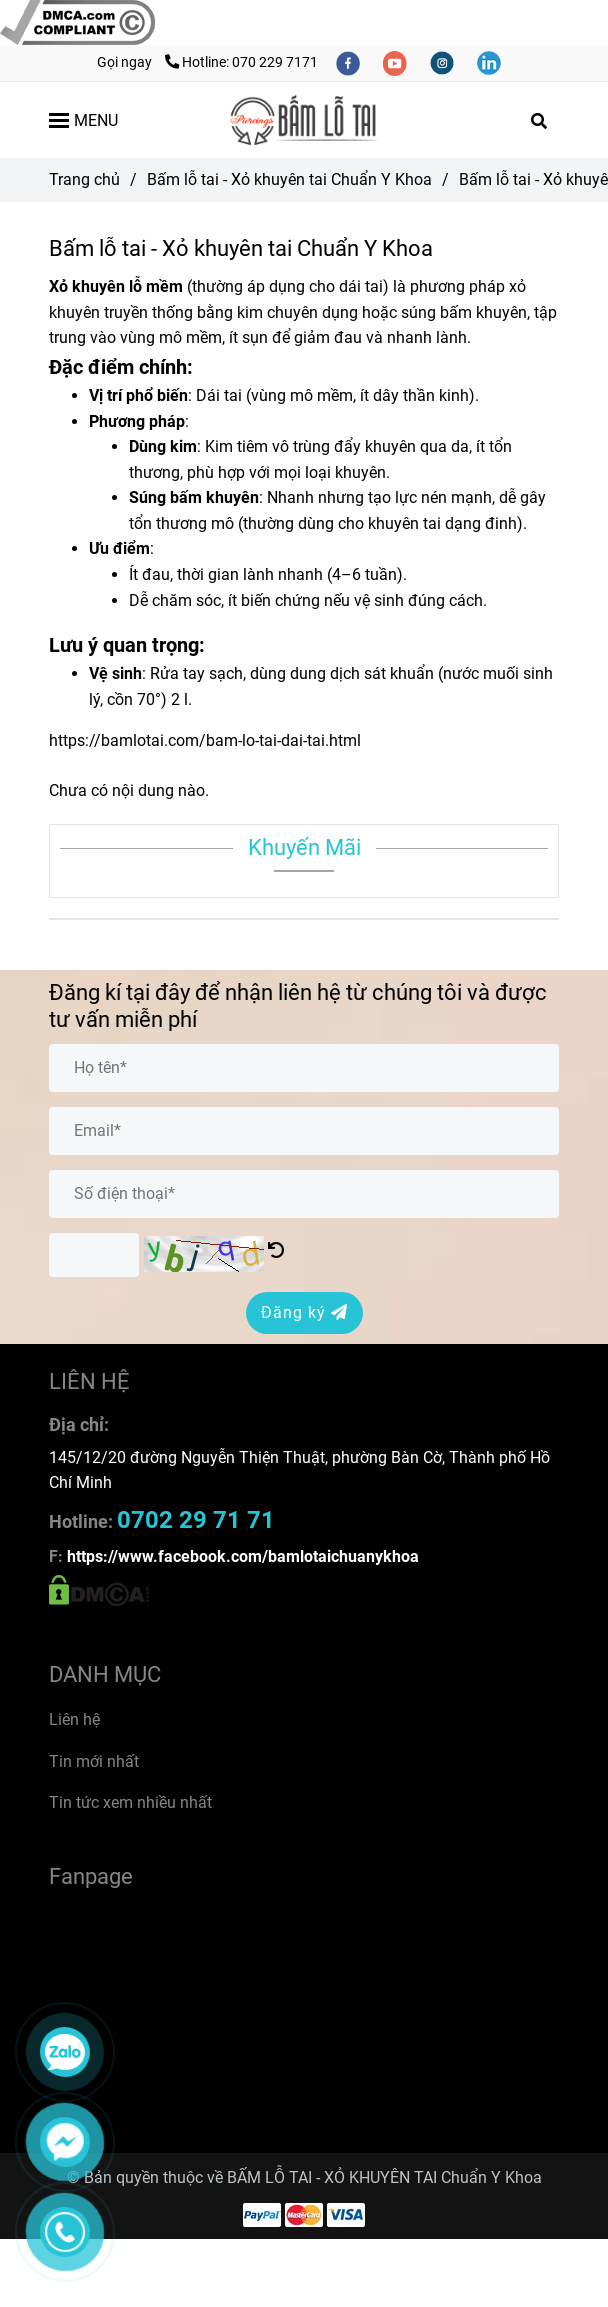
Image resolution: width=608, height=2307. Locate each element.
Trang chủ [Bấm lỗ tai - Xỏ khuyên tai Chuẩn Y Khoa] (84, 179)
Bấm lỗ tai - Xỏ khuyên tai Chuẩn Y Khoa (289, 179)
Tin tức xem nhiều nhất (130, 1802)
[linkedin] (489, 62)
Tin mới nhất (94, 1761)
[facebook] (349, 62)
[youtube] (396, 62)
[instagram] (443, 62)
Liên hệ (74, 1719)
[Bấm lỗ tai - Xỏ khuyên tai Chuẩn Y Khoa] (77, 21)
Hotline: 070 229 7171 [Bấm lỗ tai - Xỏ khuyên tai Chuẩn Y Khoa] (241, 62)
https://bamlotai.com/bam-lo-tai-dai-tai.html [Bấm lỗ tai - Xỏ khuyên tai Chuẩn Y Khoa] (205, 740)
